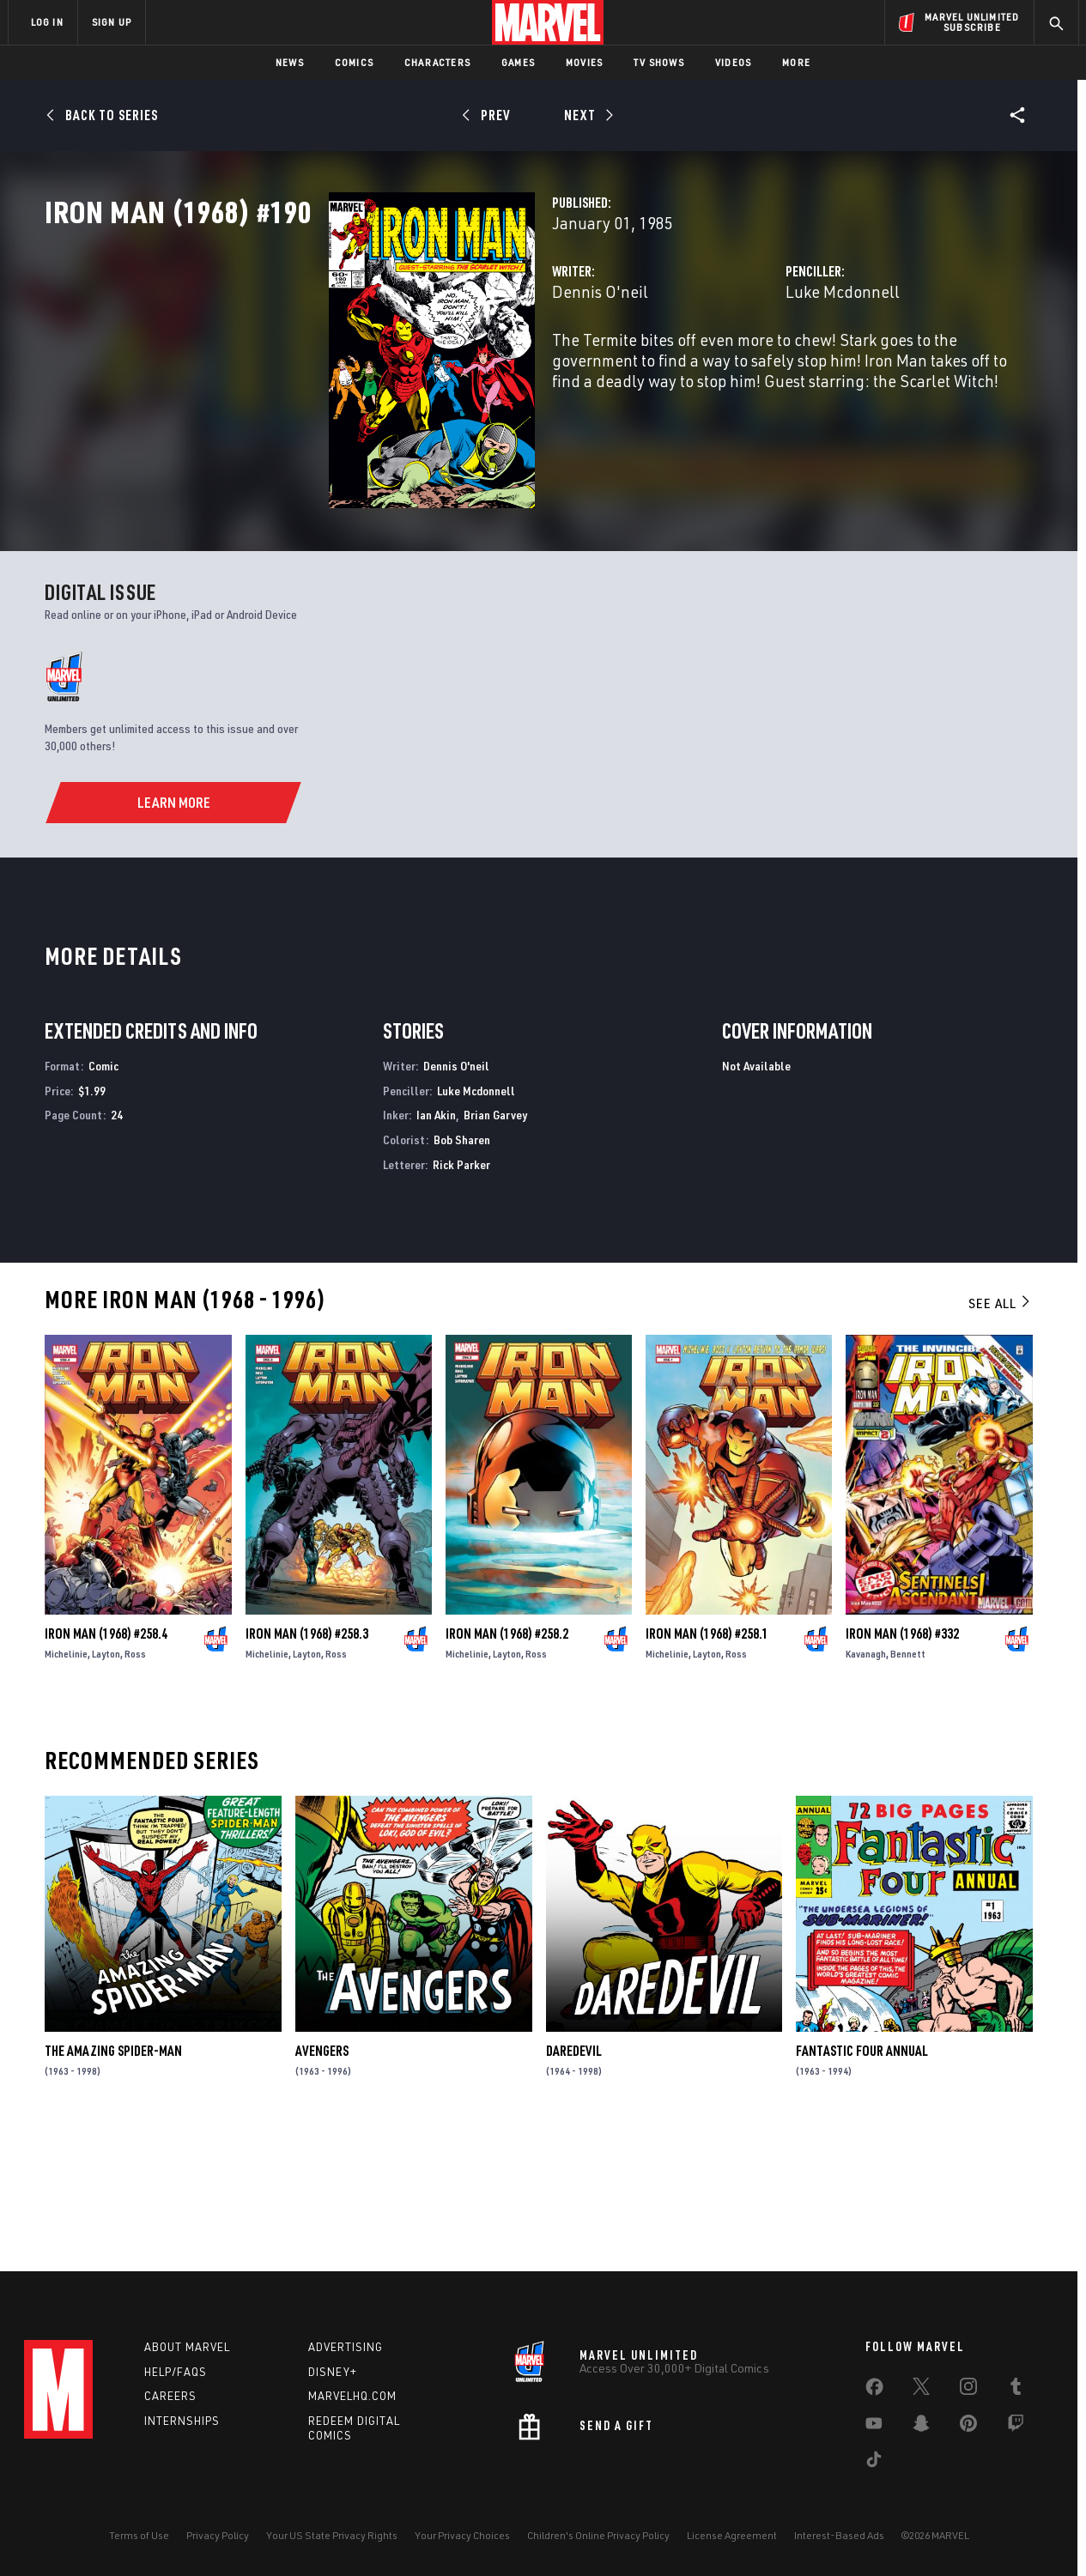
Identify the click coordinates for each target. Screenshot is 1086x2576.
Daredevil (574, 2182)
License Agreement (732, 2535)
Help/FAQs (175, 2372)
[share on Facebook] (874, 2390)
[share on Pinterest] (968, 2426)
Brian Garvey (495, 1246)
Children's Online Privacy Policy (598, 2535)
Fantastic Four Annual (862, 2182)
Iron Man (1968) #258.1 (707, 1764)
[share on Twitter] (921, 2389)
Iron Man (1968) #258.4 (106, 1764)
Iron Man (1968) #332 (902, 1764)
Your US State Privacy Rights (331, 2535)
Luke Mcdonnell (743, 367)
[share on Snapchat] (921, 2426)
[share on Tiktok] (874, 2462)
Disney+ (332, 2372)
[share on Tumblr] (1015, 2389)
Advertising (345, 2347)
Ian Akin (436, 1246)
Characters (437, 62)
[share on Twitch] (1015, 2426)
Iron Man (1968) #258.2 (507, 1764)
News (290, 62)
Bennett (907, 1784)
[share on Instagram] (968, 2389)
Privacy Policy (217, 2535)
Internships (182, 2421)
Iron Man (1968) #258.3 (307, 1764)
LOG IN (47, 21)
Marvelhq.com (352, 2396)
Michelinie (66, 1784)
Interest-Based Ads (839, 2535)
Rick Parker (461, 1295)
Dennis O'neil (401, 367)
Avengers (322, 2182)
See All (1000, 1433)
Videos (733, 62)
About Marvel (187, 2347)
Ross (135, 1784)
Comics (354, 62)
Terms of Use (139, 2535)
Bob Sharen (462, 1271)
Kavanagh (866, 1784)
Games (518, 62)
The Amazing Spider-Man (113, 2182)
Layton (106, 1784)
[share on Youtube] (874, 2426)
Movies (584, 62)
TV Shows (659, 62)
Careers (170, 2396)
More (796, 62)
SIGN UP (111, 21)
